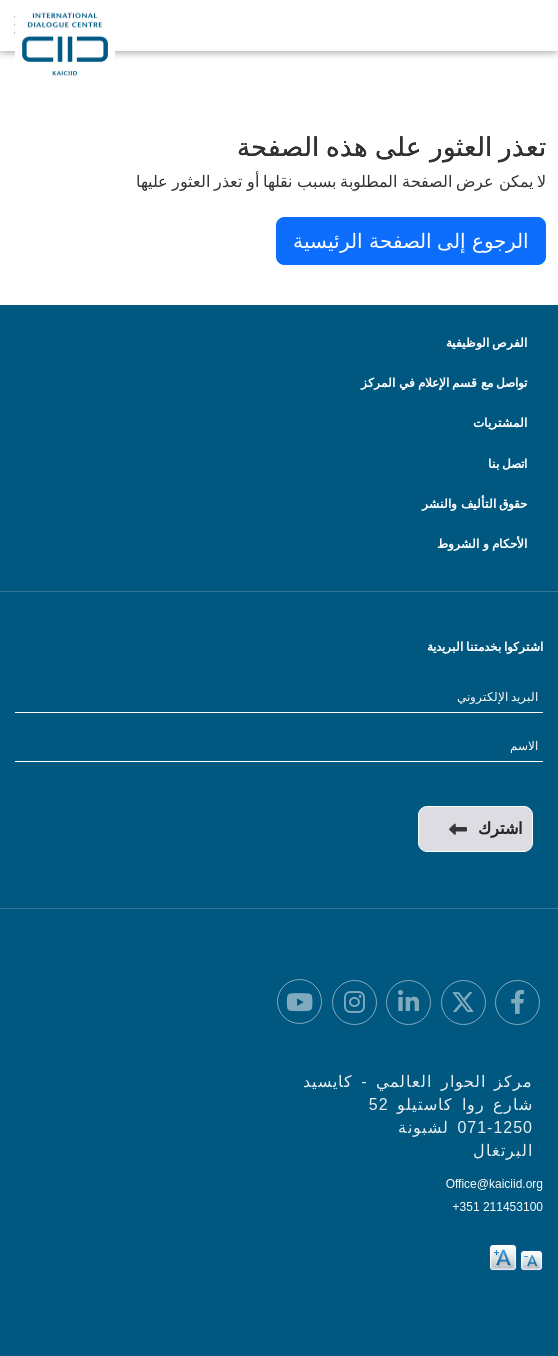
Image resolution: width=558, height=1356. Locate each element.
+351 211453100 (498, 1207)
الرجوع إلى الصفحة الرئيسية (411, 241)
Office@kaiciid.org (494, 1184)
